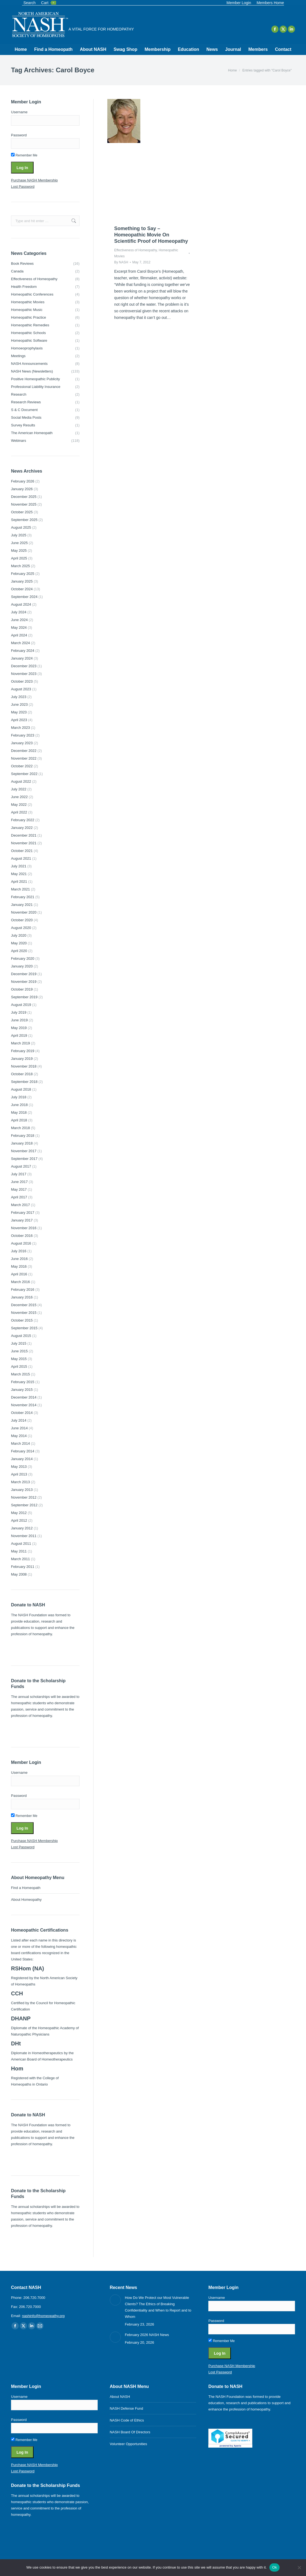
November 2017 (24, 1151)
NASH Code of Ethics (127, 2420)
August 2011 (21, 1543)
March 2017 (20, 1205)
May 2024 (19, 627)
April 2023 (19, 720)
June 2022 (19, 797)
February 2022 (22, 820)
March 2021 (20, 889)
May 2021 (19, 874)
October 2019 (22, 989)
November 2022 (24, 758)
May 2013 (19, 1466)
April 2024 (19, 635)
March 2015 (20, 1374)
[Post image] (115, 2299)
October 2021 (22, 851)
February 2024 (22, 651)
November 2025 (24, 504)
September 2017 (24, 1159)
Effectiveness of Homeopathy (135, 250)
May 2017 (19, 1189)
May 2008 (19, 1574)
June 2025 (19, 543)
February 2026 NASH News (147, 2335)
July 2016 (18, 1251)
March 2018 (20, 1128)
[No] (299, 2567)
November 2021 (24, 843)
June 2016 (19, 1259)
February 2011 (22, 1567)
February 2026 (22, 481)
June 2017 (19, 1182)
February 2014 (22, 1451)
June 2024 (19, 620)
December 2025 (24, 497)
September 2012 (24, 1505)
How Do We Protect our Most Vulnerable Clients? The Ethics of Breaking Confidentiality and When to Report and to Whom (158, 2307)
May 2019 (19, 1028)
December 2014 (24, 1397)
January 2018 (22, 1143)
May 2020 (19, 943)
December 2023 (24, 666)
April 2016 (19, 1274)
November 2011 (24, 1536)
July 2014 (18, 1420)
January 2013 (22, 1490)
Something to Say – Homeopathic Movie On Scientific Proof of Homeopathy (151, 235)
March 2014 (20, 1443)
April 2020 (19, 951)
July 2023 (18, 697)
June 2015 (19, 1351)
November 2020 (24, 912)
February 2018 (22, 1135)
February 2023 (22, 735)
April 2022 (19, 812)
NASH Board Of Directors (130, 2432)
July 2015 (18, 1343)
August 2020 (21, 928)
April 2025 (19, 558)
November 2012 (24, 1497)
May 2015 (19, 1359)
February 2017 (22, 1212)
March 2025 (20, 566)
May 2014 (19, 1436)
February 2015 (22, 1382)
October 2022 (22, 766)
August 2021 (21, 858)
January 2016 (22, 1297)
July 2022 (18, 789)
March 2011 (20, 1559)
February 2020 (22, 958)
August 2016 (21, 1243)
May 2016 (19, 1266)
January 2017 (22, 1220)
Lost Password (22, 186)
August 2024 (21, 604)
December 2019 (24, 974)
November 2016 (24, 1228)
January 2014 (22, 1459)
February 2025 (22, 574)
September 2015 (24, 1328)
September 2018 (24, 1082)
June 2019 (19, 1020)
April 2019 (19, 1035)
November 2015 (24, 1313)
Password (19, 135)
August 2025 (21, 527)
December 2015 (24, 1305)
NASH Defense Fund (126, 2408)
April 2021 (19, 881)
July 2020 (18, 935)
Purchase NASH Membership (34, 180)
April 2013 (19, 1474)
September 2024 (24, 597)
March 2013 (20, 1482)
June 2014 (19, 1428)
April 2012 (19, 1520)
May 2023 (19, 712)
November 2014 (24, 1405)
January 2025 (22, 581)
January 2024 (22, 658)
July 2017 (18, 1174)
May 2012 (19, 1513)
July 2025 (18, 535)
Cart (48, 3)
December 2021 (24, 835)
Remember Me (24, 155)
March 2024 (20, 643)
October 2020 (22, 920)
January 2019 (22, 1059)
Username (19, 112)
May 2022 (19, 804)
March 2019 (20, 1043)
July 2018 (18, 1097)
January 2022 (22, 828)
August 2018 (21, 1089)
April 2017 (19, 1197)
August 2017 (21, 1166)
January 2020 (22, 966)
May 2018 (19, 1112)
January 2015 (22, 1390)
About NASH (120, 2397)
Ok (274, 2567)
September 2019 (24, 997)
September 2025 (24, 520)
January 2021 (22, 905)
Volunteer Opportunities (128, 2444)
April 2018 (19, 1120)
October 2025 (22, 512)
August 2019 (21, 1005)
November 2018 (24, 1066)
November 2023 (24, 674)
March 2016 (20, 1282)
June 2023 (19, 704)
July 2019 (18, 1012)
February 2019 (22, 1051)
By (121, 262)
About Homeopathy (26, 1899)
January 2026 (22, 489)
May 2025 (19, 550)
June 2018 (19, 1105)
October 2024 (22, 589)
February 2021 (22, 897)
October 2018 (22, 1074)
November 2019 (24, 982)
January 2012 (22, 1528)
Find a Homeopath (25, 1888)
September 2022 (24, 774)
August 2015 (21, 1336)
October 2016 (22, 1236)
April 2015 (19, 1366)
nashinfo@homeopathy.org (43, 2316)
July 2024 (18, 612)
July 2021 (18, 866)
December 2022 (24, 751)
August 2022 (21, 781)
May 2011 (19, 1551)
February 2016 (22, 1289)
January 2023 (22, 743)
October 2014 (22, 1413)
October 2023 (22, 681)
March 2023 (20, 728)
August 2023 (21, 689)
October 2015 (22, 1320)
